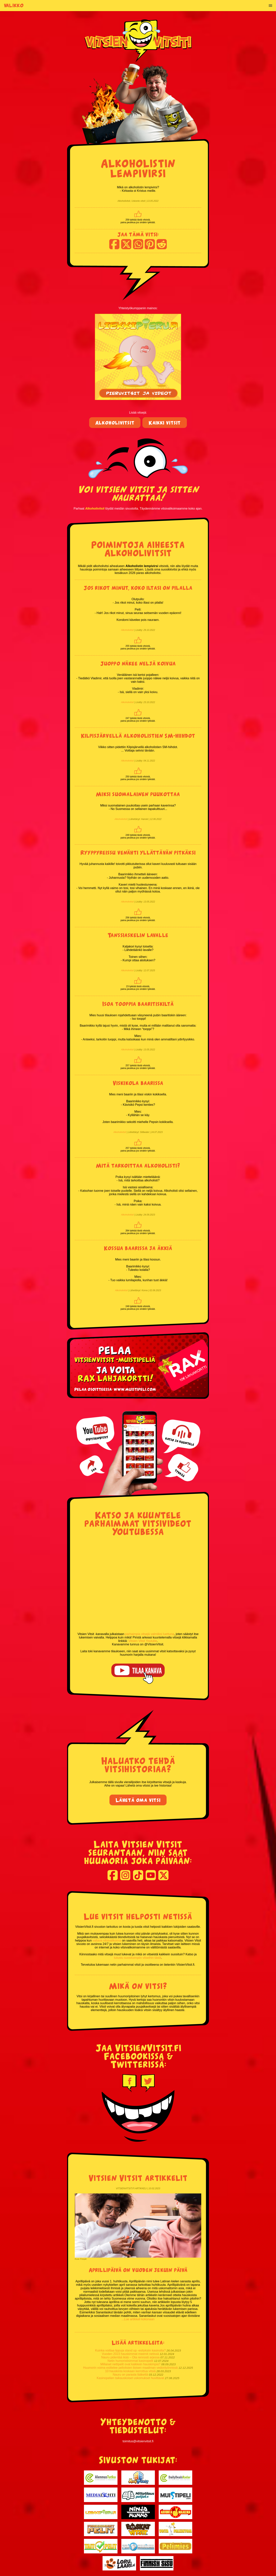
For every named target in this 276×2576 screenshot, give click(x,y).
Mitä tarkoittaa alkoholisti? (138, 1165)
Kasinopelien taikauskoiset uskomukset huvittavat (130, 2378)
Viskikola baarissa (138, 1082)
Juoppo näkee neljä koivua (138, 663)
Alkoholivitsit (114, 422)
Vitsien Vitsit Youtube (142, 1640)
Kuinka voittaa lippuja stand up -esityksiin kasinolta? (130, 2350)
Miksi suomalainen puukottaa (138, 794)
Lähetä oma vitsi (138, 1800)
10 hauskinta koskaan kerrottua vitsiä (130, 2371)
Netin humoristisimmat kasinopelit (130, 2360)
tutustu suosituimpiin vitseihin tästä (137, 1957)
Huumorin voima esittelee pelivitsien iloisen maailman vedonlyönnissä (130, 2367)
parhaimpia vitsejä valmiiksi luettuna (149, 1634)
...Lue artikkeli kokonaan (138, 2319)
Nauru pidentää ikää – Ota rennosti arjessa (130, 2357)
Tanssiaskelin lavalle (138, 935)
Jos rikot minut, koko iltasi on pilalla (138, 587)
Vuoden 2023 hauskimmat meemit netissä (130, 2354)
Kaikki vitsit (165, 422)
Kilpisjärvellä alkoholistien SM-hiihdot (138, 735)
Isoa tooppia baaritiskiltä (138, 1003)
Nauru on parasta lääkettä (130, 2374)
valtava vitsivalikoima (107, 1940)
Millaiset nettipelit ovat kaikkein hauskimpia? (130, 2364)
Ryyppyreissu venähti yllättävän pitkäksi (138, 852)
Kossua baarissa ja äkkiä (138, 1248)
